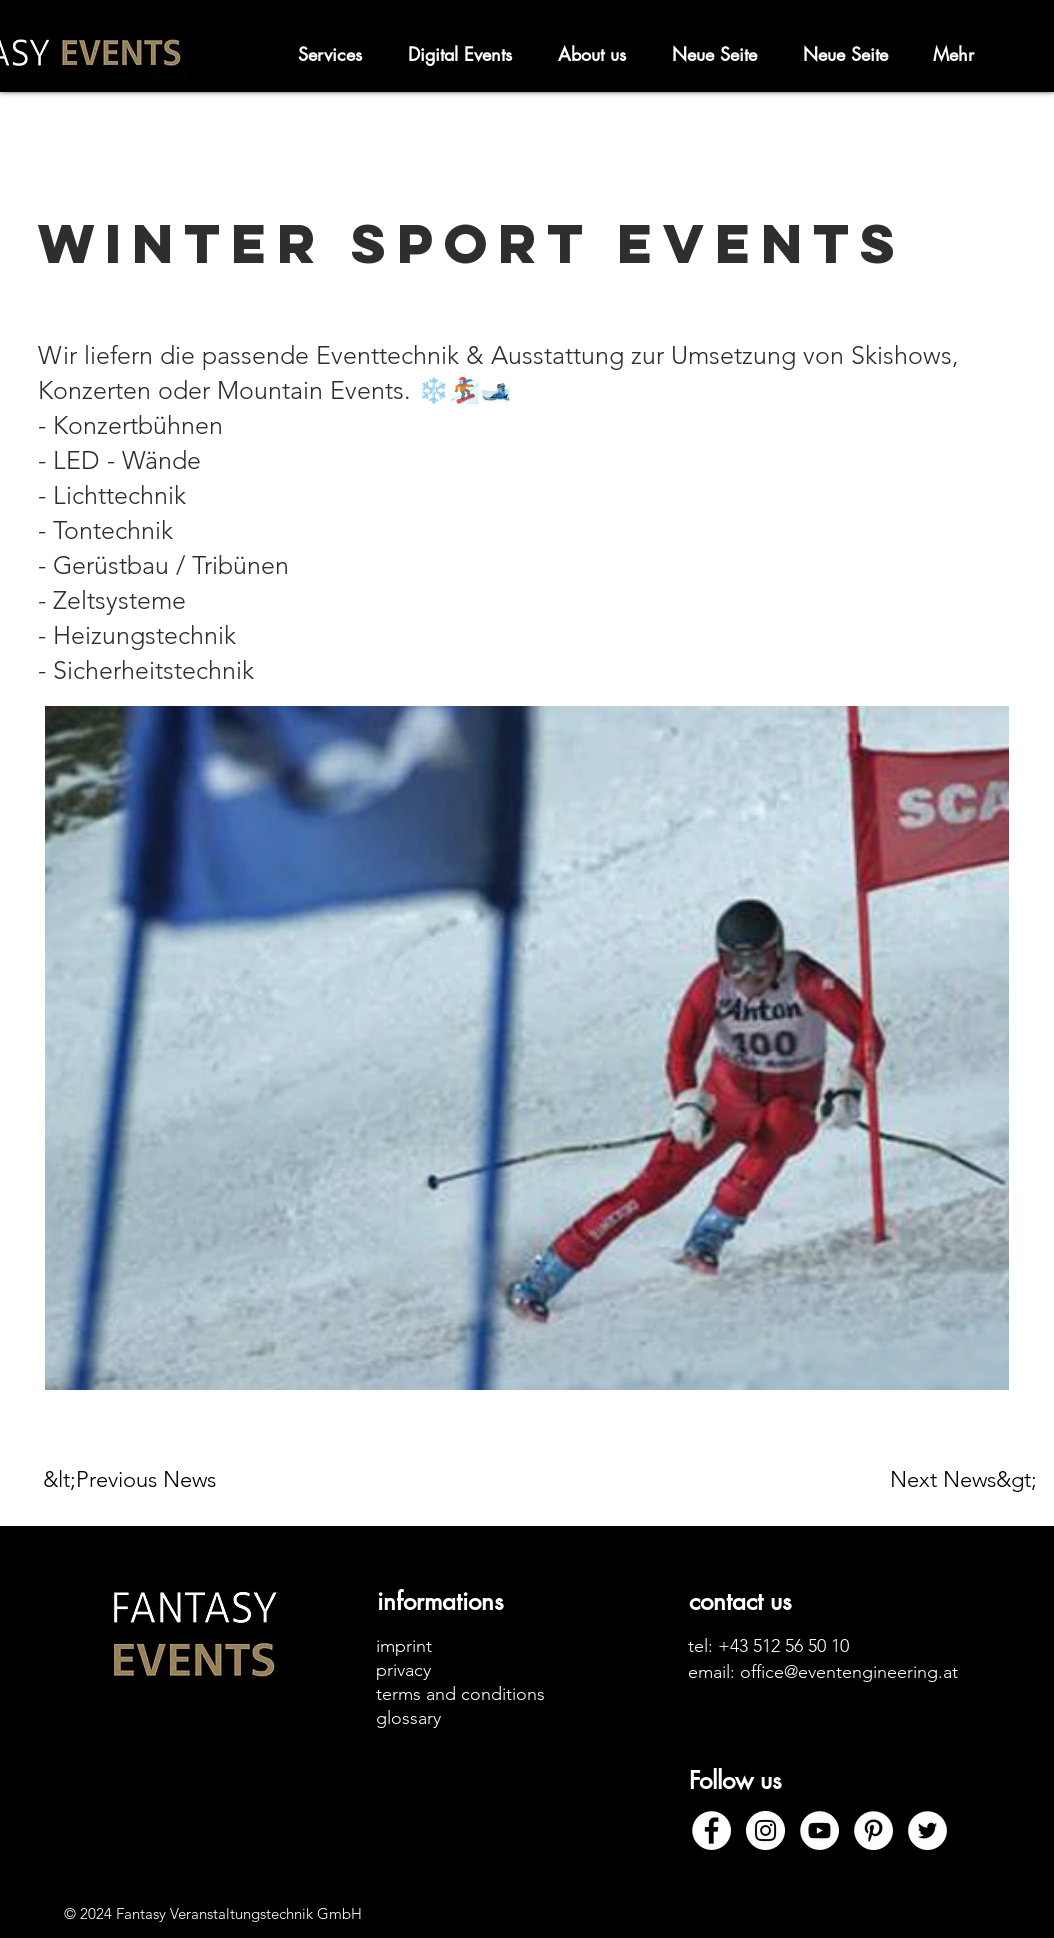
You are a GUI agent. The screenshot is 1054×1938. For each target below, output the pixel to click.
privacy (403, 1670)
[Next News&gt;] (963, 1480)
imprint (404, 1646)
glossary (408, 1718)
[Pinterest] (873, 1830)
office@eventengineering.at (849, 1672)
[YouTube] (819, 1830)
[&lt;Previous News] (138, 1480)
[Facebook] (711, 1830)
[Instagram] (765, 1830)
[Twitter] (927, 1830)
